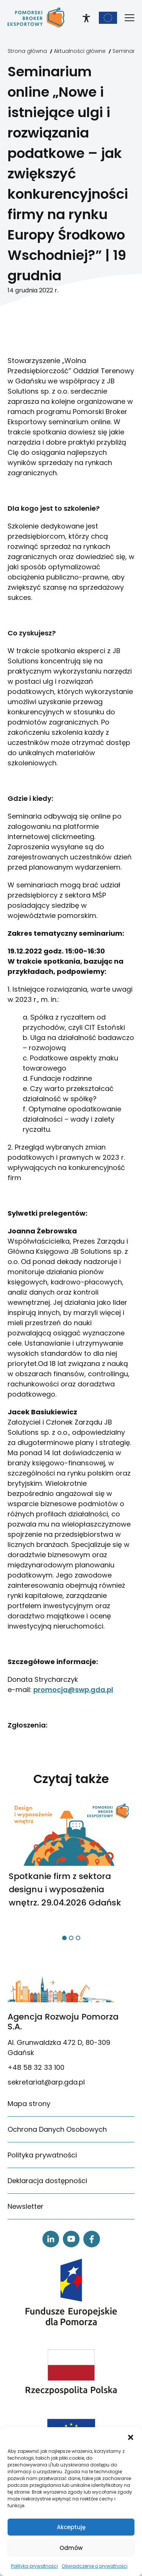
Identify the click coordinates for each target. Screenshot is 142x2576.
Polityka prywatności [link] (34, 2566)
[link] (36, 18)
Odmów (71, 2548)
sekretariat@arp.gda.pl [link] (46, 2082)
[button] (130, 2436)
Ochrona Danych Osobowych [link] (57, 2129)
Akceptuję (71, 2527)
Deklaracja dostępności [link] (47, 2180)
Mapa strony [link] (29, 2103)
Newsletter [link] (26, 2206)
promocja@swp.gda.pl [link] (73, 1689)
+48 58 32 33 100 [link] (36, 2067)
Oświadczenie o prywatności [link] (95, 2566)
